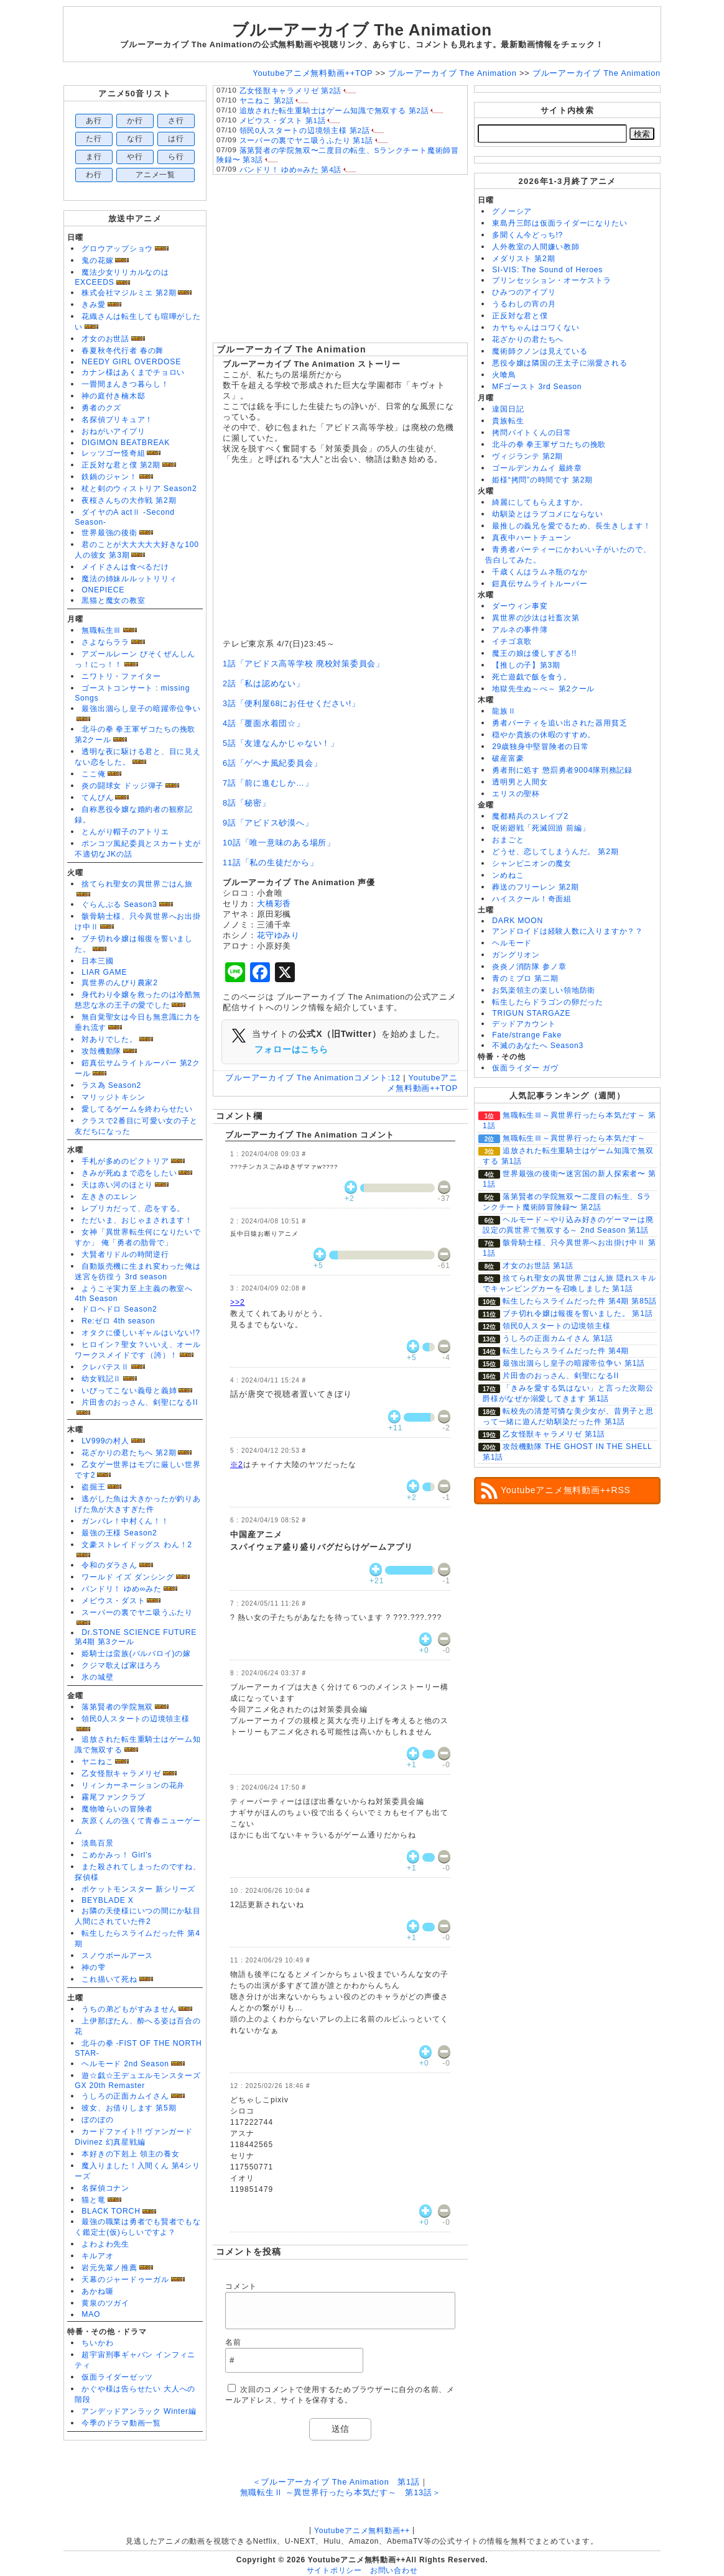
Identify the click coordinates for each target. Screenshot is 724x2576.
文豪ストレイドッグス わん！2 (136, 1544)
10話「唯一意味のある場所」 (279, 842)
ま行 (94, 156)
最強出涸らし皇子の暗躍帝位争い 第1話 (574, 1363)
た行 (94, 138)
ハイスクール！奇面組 (532, 899)
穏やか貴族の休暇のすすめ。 (543, 734)
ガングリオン (516, 954)
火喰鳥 (504, 374)
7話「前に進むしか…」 (268, 783)
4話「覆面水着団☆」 (264, 723)
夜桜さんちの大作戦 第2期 (128, 500)
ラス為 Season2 (111, 1085)
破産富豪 (508, 758)
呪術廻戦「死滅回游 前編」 (541, 828)
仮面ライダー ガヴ (525, 1068)
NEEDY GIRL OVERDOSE (131, 361)
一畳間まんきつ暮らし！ (125, 384)
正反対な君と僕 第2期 (120, 465)
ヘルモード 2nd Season (125, 2063)
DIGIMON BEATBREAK (125, 442)
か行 (135, 120)
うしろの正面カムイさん (125, 2096)
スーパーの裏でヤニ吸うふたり (137, 1612)
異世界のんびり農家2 (119, 982)
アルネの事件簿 (519, 629)
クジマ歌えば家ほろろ (121, 1665)
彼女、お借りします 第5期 (128, 2108)
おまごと (508, 839)
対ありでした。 (109, 1039)
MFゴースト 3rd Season (537, 386)
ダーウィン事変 (519, 606)
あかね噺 (97, 2291)
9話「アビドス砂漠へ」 (268, 822)
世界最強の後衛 (109, 532)
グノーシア (512, 211)
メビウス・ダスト (113, 1600)
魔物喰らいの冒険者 (117, 1809)
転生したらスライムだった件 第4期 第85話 (580, 1301)
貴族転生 (508, 420)
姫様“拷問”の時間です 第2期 (542, 480)
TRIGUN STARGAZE (531, 1013)
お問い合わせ (394, 2570)
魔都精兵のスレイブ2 (530, 816)
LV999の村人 (105, 1441)
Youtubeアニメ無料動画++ (362, 2530)
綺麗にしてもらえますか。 (539, 502)
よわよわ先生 (105, 2244)
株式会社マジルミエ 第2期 (128, 292)
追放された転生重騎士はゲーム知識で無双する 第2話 (334, 110)
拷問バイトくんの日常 (532, 432)
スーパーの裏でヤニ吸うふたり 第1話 (306, 140)
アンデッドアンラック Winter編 (138, 2411)
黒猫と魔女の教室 (113, 600)
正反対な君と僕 (519, 315)
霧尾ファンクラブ (113, 1797)
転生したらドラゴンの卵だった (547, 1002)
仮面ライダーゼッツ (117, 2377)
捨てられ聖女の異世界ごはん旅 (137, 884)
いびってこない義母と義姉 (129, 1390)
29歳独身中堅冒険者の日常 (540, 746)
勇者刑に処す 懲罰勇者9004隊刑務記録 (562, 770)
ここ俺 (93, 774)
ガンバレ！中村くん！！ (125, 1521)
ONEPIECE (102, 590)
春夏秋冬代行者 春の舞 (122, 350)
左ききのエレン (109, 1196)
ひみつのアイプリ (523, 292)
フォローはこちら (291, 1049)
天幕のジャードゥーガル (125, 2279)
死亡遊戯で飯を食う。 (532, 677)
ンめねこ (508, 875)
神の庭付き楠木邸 (113, 396)
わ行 (94, 174)
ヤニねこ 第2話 (266, 100)
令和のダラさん (109, 1565)
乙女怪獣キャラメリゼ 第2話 (290, 90)
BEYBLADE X (107, 1900)
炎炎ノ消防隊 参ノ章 (529, 966)
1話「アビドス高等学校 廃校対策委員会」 (303, 663)
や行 (135, 156)
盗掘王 (93, 1487)
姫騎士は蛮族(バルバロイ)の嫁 (136, 1653)
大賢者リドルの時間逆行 (125, 1254)
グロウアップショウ (117, 248)
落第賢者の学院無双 (117, 1707)
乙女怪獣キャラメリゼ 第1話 (554, 1434)
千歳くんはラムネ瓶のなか (539, 572)
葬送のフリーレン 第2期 (535, 887)
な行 (135, 138)
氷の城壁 (97, 1677)
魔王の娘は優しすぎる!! (534, 653)
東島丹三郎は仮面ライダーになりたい (559, 223)
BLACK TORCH (110, 2211)
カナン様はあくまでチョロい (133, 372)
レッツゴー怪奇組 (113, 453)
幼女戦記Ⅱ (101, 1378)
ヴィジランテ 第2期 (527, 456)
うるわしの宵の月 (523, 304)
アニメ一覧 (155, 174)
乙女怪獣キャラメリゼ (121, 1773)
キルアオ (97, 2256)
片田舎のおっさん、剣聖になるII (139, 1402)
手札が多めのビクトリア (125, 1161)
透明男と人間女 (519, 782)
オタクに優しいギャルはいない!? (140, 1332)
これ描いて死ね (109, 1979)
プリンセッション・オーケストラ (551, 280)
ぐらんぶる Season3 (119, 904)
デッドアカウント (523, 1023)
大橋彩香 (274, 903)
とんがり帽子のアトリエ (125, 831)
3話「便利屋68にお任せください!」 (291, 703)
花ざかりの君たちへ (528, 339)
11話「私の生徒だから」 (270, 862)
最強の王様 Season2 (119, 1533)
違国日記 (508, 409)
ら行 (176, 156)
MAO (90, 2314)
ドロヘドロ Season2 (119, 1309)
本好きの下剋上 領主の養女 (130, 2154)
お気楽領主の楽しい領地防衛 (543, 990)
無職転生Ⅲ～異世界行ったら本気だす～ (574, 1138)
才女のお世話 (105, 338)
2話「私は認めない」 (264, 683)
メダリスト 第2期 (523, 258)
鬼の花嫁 (97, 260)
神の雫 (93, 1967)
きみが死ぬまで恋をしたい (129, 1173)
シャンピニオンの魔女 (532, 863)
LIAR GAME (104, 972)
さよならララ (105, 642)
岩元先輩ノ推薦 (109, 2267)
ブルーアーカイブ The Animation (291, 349)
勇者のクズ (101, 407)
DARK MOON (517, 920)
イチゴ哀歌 (512, 641)
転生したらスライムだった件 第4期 (566, 1350)
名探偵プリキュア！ (117, 419)
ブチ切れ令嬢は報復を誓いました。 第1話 (578, 1313)
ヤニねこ (97, 1761)
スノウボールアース (117, 1955)
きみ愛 (93, 304)
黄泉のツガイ (105, 2303)
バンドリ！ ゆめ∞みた (121, 1589)
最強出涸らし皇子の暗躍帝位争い (141, 708)
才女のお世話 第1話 (538, 1265)
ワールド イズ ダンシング (127, 1577)
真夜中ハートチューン (532, 537)
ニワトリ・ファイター (121, 676)
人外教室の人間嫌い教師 (535, 246)
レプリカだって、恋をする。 (133, 1208)
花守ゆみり (278, 935)
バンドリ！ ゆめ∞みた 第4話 (290, 169)
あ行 (94, 120)
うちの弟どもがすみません (129, 2009)
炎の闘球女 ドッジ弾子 (122, 785)
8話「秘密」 (247, 802)
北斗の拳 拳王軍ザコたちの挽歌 (549, 444)
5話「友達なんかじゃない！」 (281, 743)
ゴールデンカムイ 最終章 (537, 468)
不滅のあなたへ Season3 (537, 1045)
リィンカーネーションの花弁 (133, 1785)
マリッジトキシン (113, 1097)
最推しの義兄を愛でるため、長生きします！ (571, 526)
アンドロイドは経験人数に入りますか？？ (567, 931)
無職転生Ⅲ (101, 630)
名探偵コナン (105, 2188)
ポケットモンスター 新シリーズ (138, 1889)
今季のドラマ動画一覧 (121, 2423)
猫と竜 (93, 2200)
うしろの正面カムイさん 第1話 (558, 1338)
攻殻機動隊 (101, 1051)
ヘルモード (512, 943)
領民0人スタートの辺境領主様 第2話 (304, 130)
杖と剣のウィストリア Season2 (139, 488)
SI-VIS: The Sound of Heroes (547, 269)
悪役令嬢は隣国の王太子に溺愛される (559, 363)
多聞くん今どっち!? (527, 235)
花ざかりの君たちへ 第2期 (128, 1452)
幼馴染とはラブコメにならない (547, 514)
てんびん (97, 797)
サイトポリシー (334, 2570)
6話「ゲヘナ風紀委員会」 (272, 763)
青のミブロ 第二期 (525, 978)
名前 (233, 2342)
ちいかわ (97, 2343)
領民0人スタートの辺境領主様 (135, 1718)
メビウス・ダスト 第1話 (282, 120)
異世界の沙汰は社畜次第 (535, 618)
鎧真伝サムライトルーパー (539, 583)
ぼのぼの (97, 2119)
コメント (241, 2286)
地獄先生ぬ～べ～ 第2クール (543, 688)
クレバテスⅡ (105, 1367)
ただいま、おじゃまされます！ (137, 1220)
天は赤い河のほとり (117, 1184)
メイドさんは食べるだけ (125, 567)
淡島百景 (97, 1843)
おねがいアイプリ (113, 431)
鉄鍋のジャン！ (109, 476)
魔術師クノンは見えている (539, 351)
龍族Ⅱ (504, 711)
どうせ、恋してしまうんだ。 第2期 (555, 851)
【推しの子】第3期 (526, 665)
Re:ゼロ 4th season (118, 1321)
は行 (176, 138)
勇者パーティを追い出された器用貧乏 (559, 723)
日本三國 (97, 961)
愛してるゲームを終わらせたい (137, 1109)
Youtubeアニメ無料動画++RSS (566, 1490)
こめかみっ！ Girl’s (116, 1855)
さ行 (176, 120)
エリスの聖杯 (516, 793)
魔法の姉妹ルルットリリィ (129, 578)
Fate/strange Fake (527, 1035)
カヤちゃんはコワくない (535, 327)
